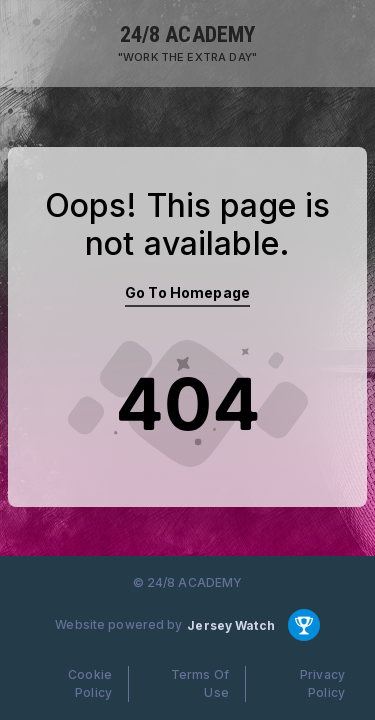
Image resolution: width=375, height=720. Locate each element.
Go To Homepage (187, 292)
